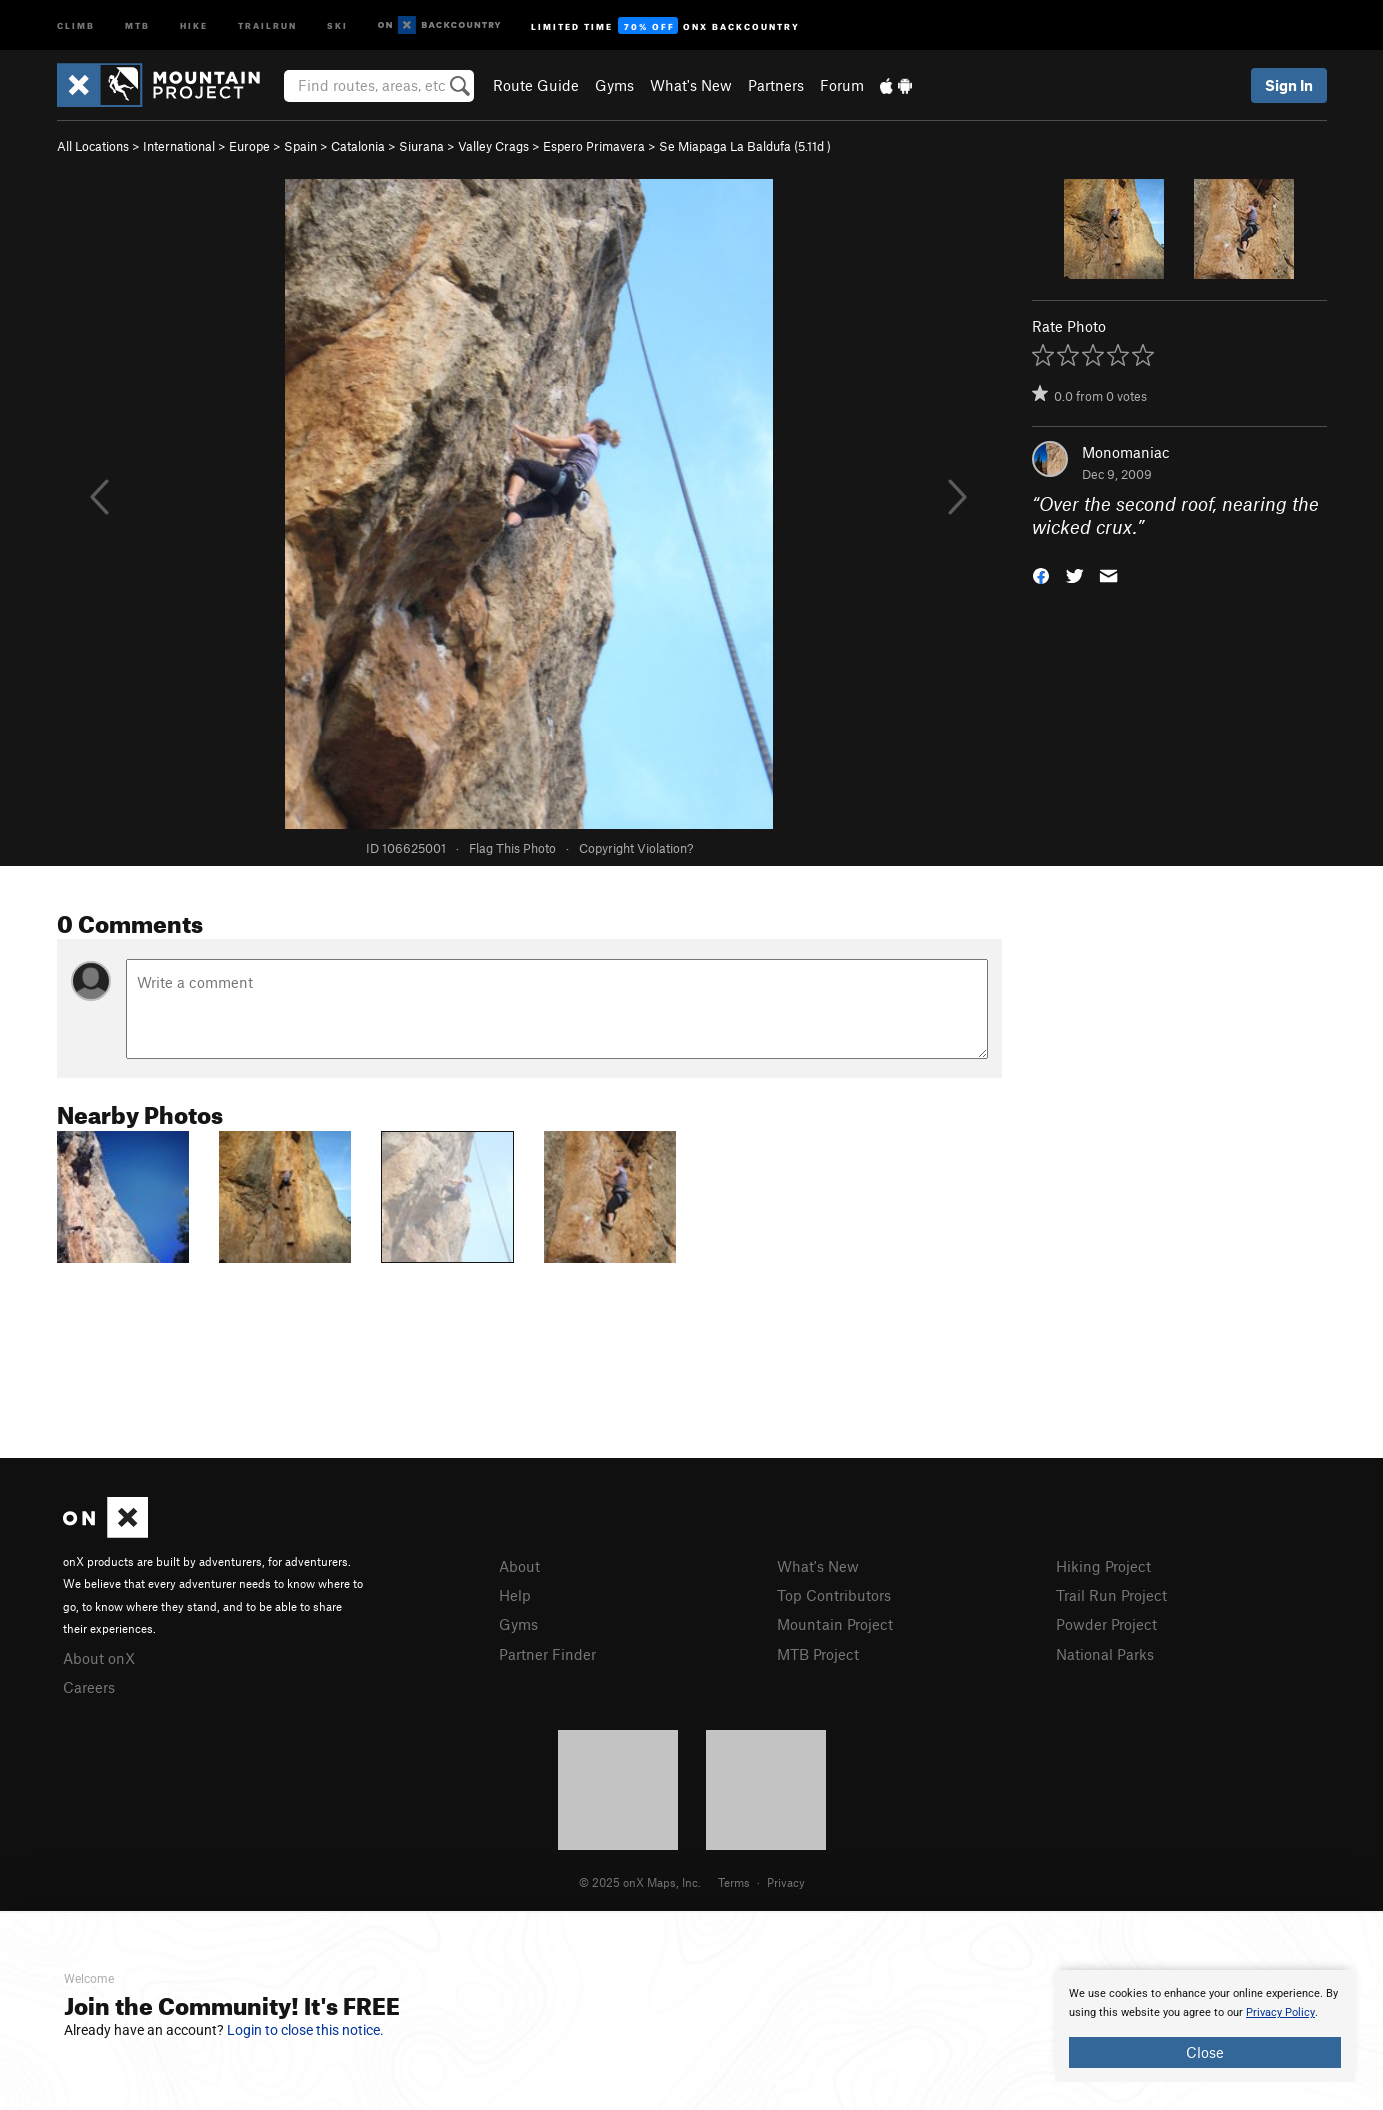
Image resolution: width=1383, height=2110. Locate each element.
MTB (137, 24)
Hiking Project (1103, 1566)
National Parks (1105, 1654)
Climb (76, 24)
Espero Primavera (594, 146)
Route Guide (536, 85)
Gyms (614, 85)
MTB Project (818, 1654)
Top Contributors (834, 1595)
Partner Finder (547, 1654)
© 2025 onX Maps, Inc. (640, 1882)
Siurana (421, 146)
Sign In (1289, 85)
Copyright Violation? (636, 848)
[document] (1205, 2026)
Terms (734, 1882)
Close (1205, 2052)
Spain (300, 146)
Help (515, 1595)
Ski (337, 24)
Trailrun (267, 24)
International (179, 146)
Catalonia (358, 146)
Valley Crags (493, 146)
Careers (89, 1687)
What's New (691, 85)
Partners (776, 85)
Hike (194, 24)
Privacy (786, 1882)
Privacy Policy (1280, 2012)
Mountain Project (835, 1624)
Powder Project (1106, 1624)
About (519, 1566)
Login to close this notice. (305, 2030)
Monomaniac (1126, 452)
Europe (249, 146)
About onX (99, 1658)
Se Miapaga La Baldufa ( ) (745, 146)
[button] (1041, 573)
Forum (842, 85)
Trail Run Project (1111, 1595)
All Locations (93, 146)
